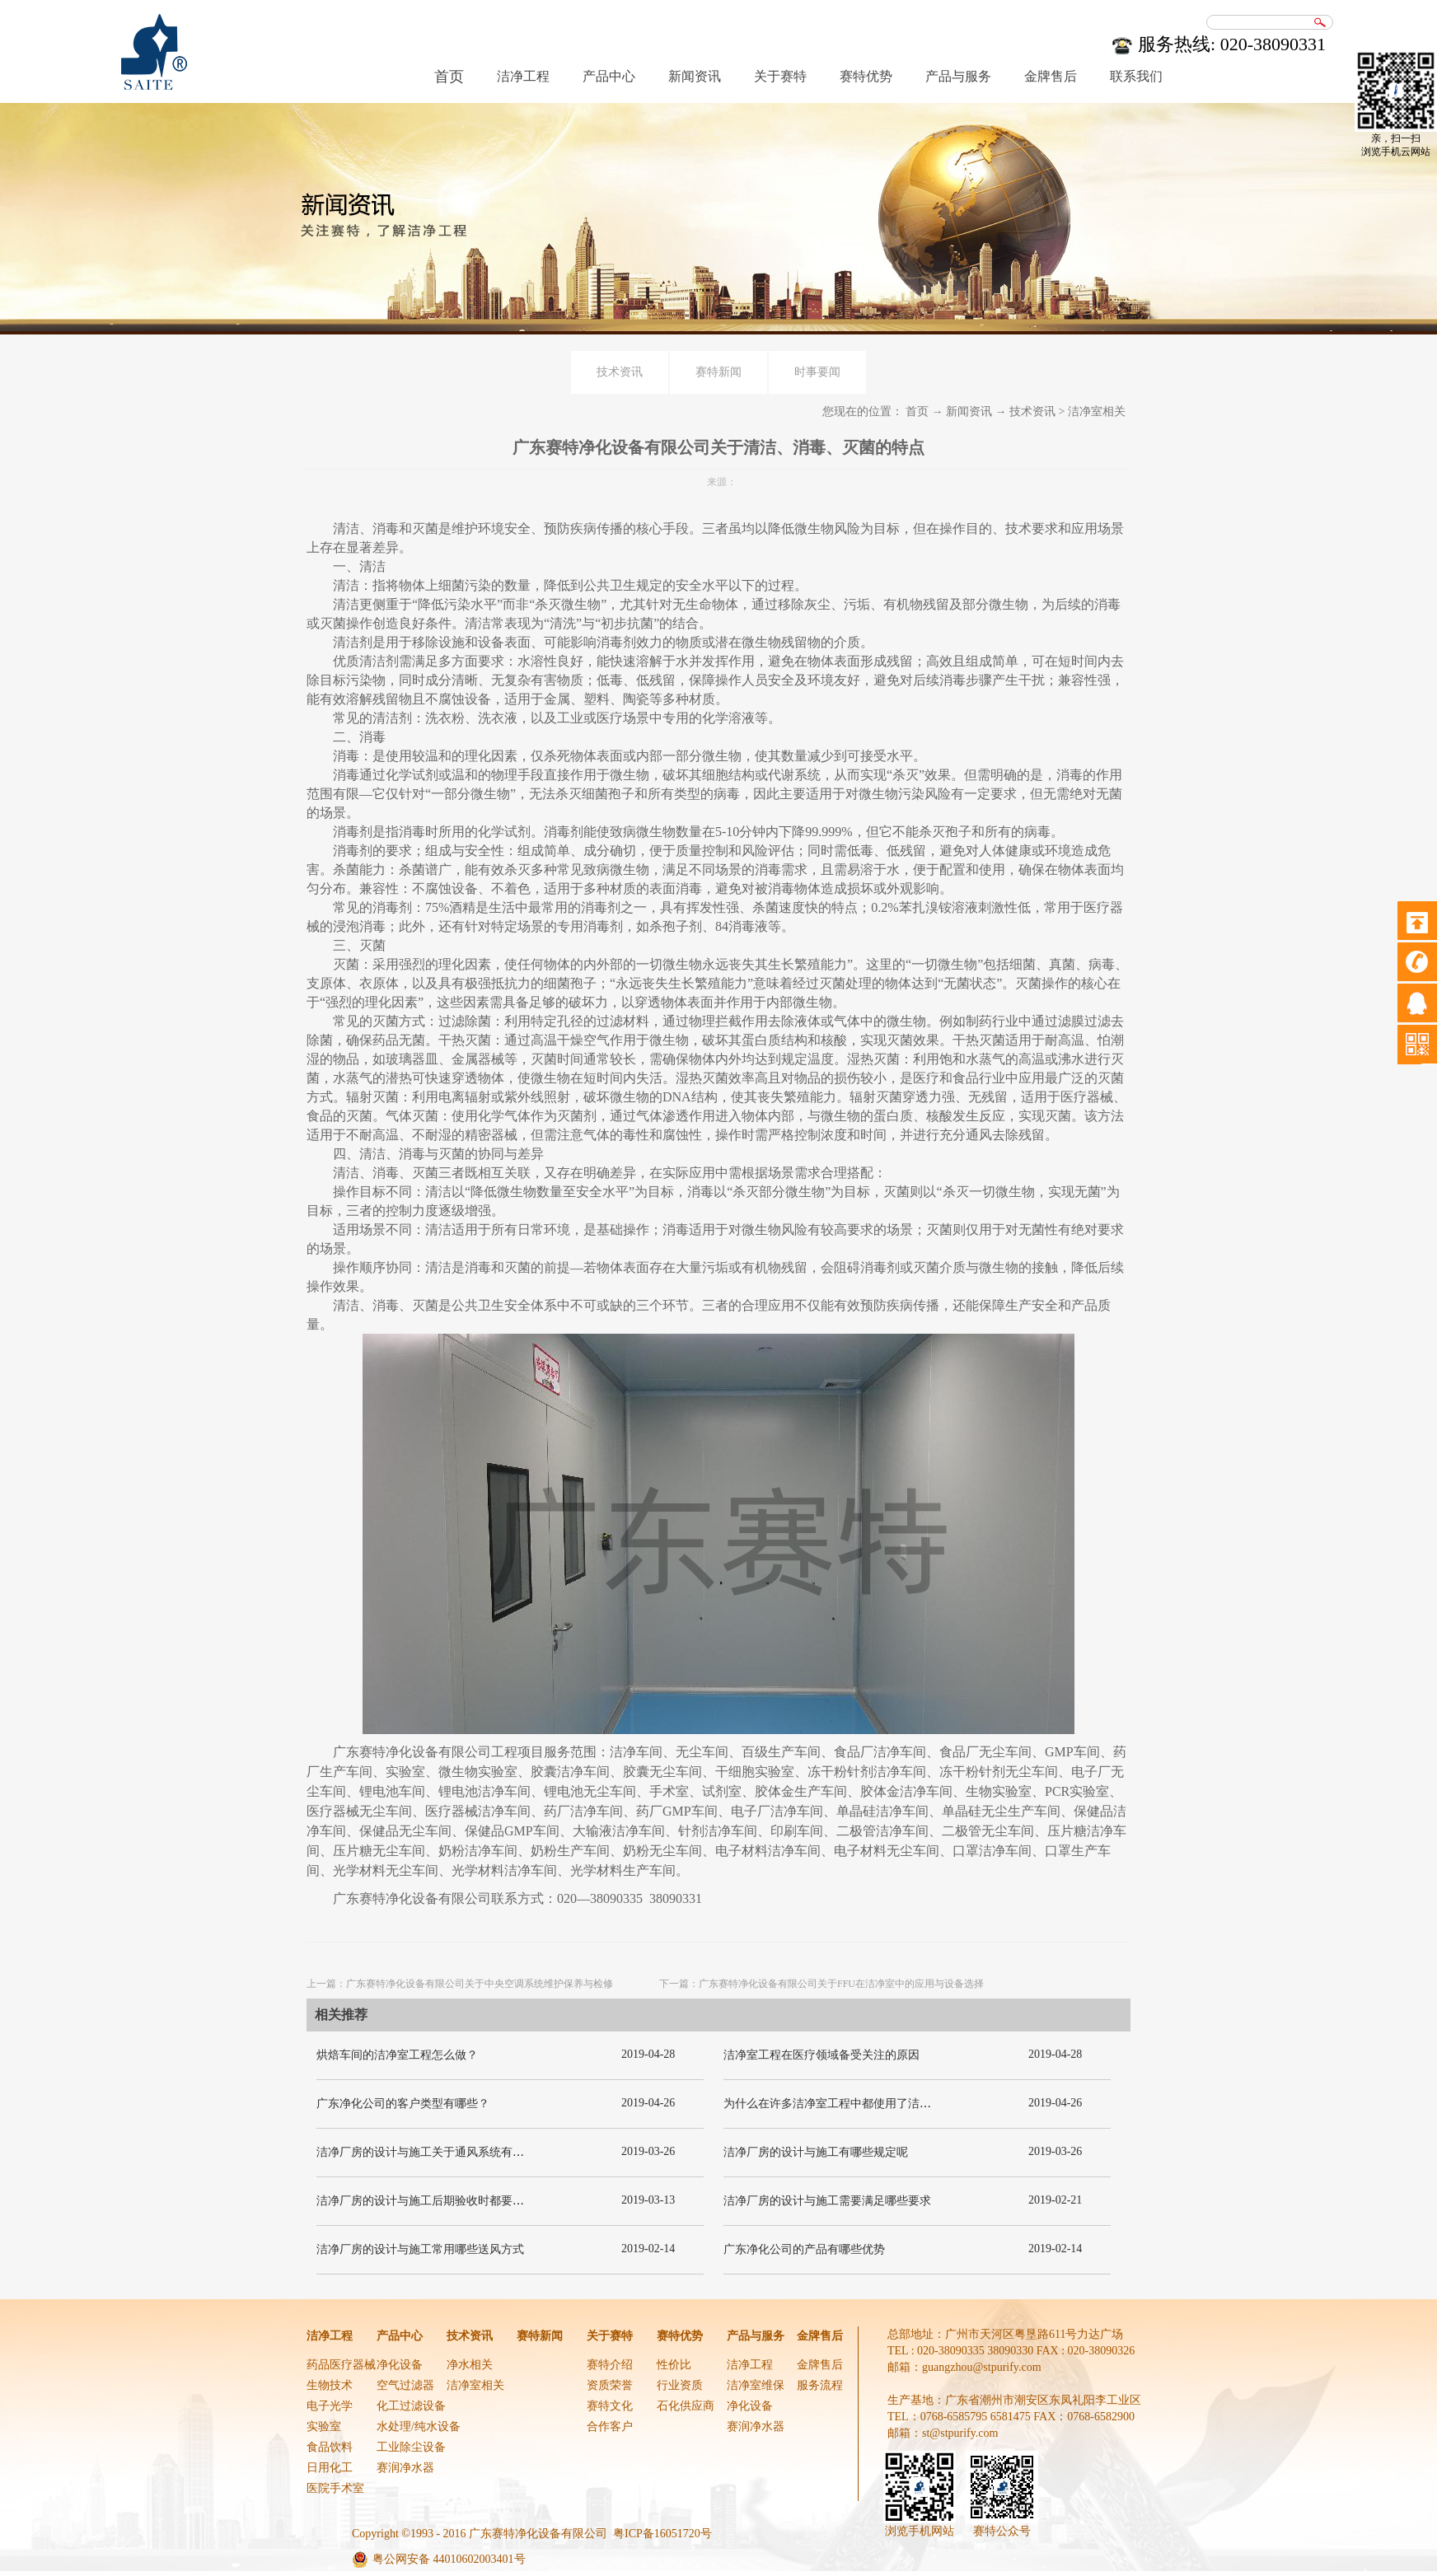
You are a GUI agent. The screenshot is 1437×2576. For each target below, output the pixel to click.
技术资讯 (1032, 411)
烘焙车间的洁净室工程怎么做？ (397, 2055)
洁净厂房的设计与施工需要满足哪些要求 (827, 2201)
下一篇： (821, 1983)
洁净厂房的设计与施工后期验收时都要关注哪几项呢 (449, 2201)
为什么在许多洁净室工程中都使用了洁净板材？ (844, 2103)
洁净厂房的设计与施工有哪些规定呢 (815, 2152)
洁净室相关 (1097, 411)
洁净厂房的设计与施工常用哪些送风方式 (420, 2249)
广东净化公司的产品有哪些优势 (804, 2249)
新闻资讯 (969, 411)
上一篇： (460, 1983)
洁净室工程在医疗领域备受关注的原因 (821, 2055)
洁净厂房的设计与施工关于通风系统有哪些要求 (437, 2152)
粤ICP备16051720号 (662, 2533)
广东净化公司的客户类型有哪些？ (402, 2103)
